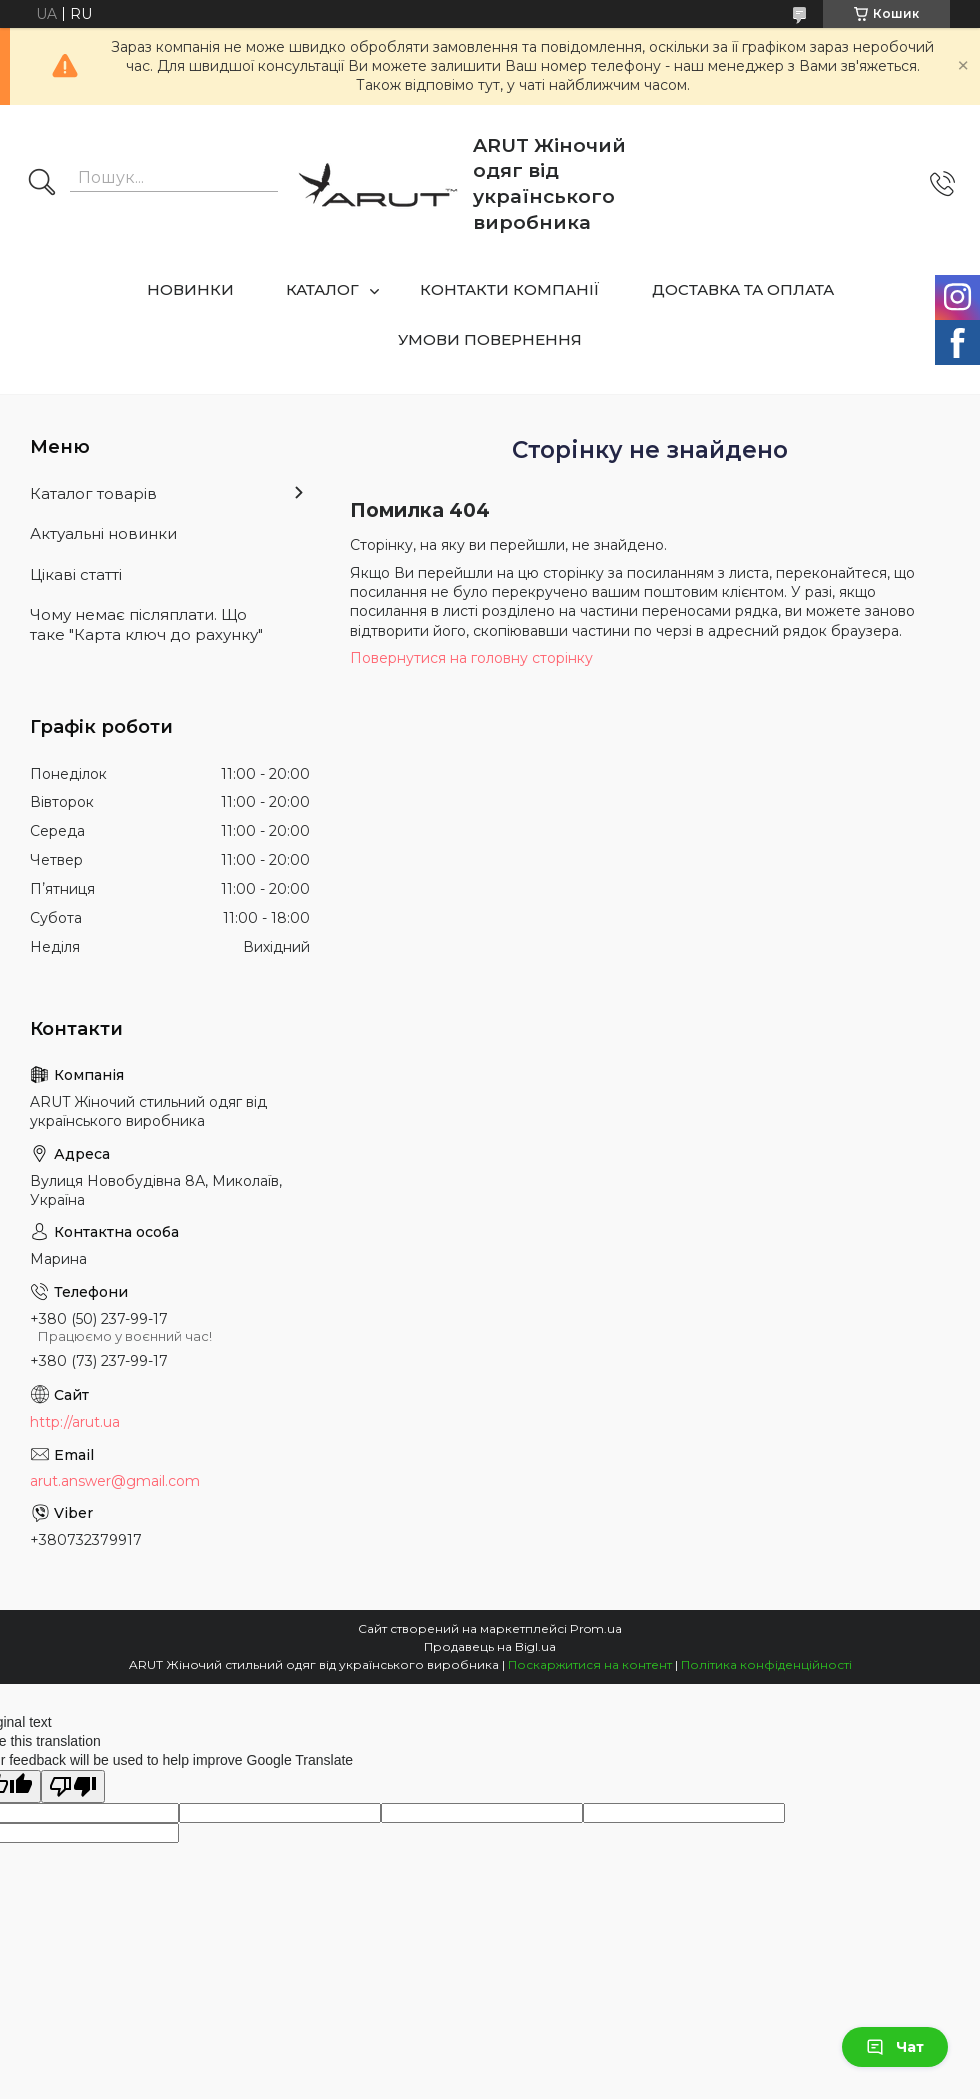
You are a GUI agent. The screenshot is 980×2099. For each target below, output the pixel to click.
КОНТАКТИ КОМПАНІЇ (510, 289)
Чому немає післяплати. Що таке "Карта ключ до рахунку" (146, 624)
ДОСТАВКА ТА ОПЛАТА (743, 289)
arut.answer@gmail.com (115, 1481)
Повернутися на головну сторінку (471, 658)
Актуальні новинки (103, 533)
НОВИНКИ (190, 289)
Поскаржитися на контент (590, 1664)
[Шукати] (42, 184)
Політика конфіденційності (766, 1664)
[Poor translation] (73, 1786)
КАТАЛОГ (322, 289)
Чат (895, 2047)
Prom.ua (596, 1628)
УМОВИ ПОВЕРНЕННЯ (490, 339)
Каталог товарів (93, 493)
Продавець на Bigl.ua (490, 1646)
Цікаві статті (76, 574)
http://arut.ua (75, 1422)
